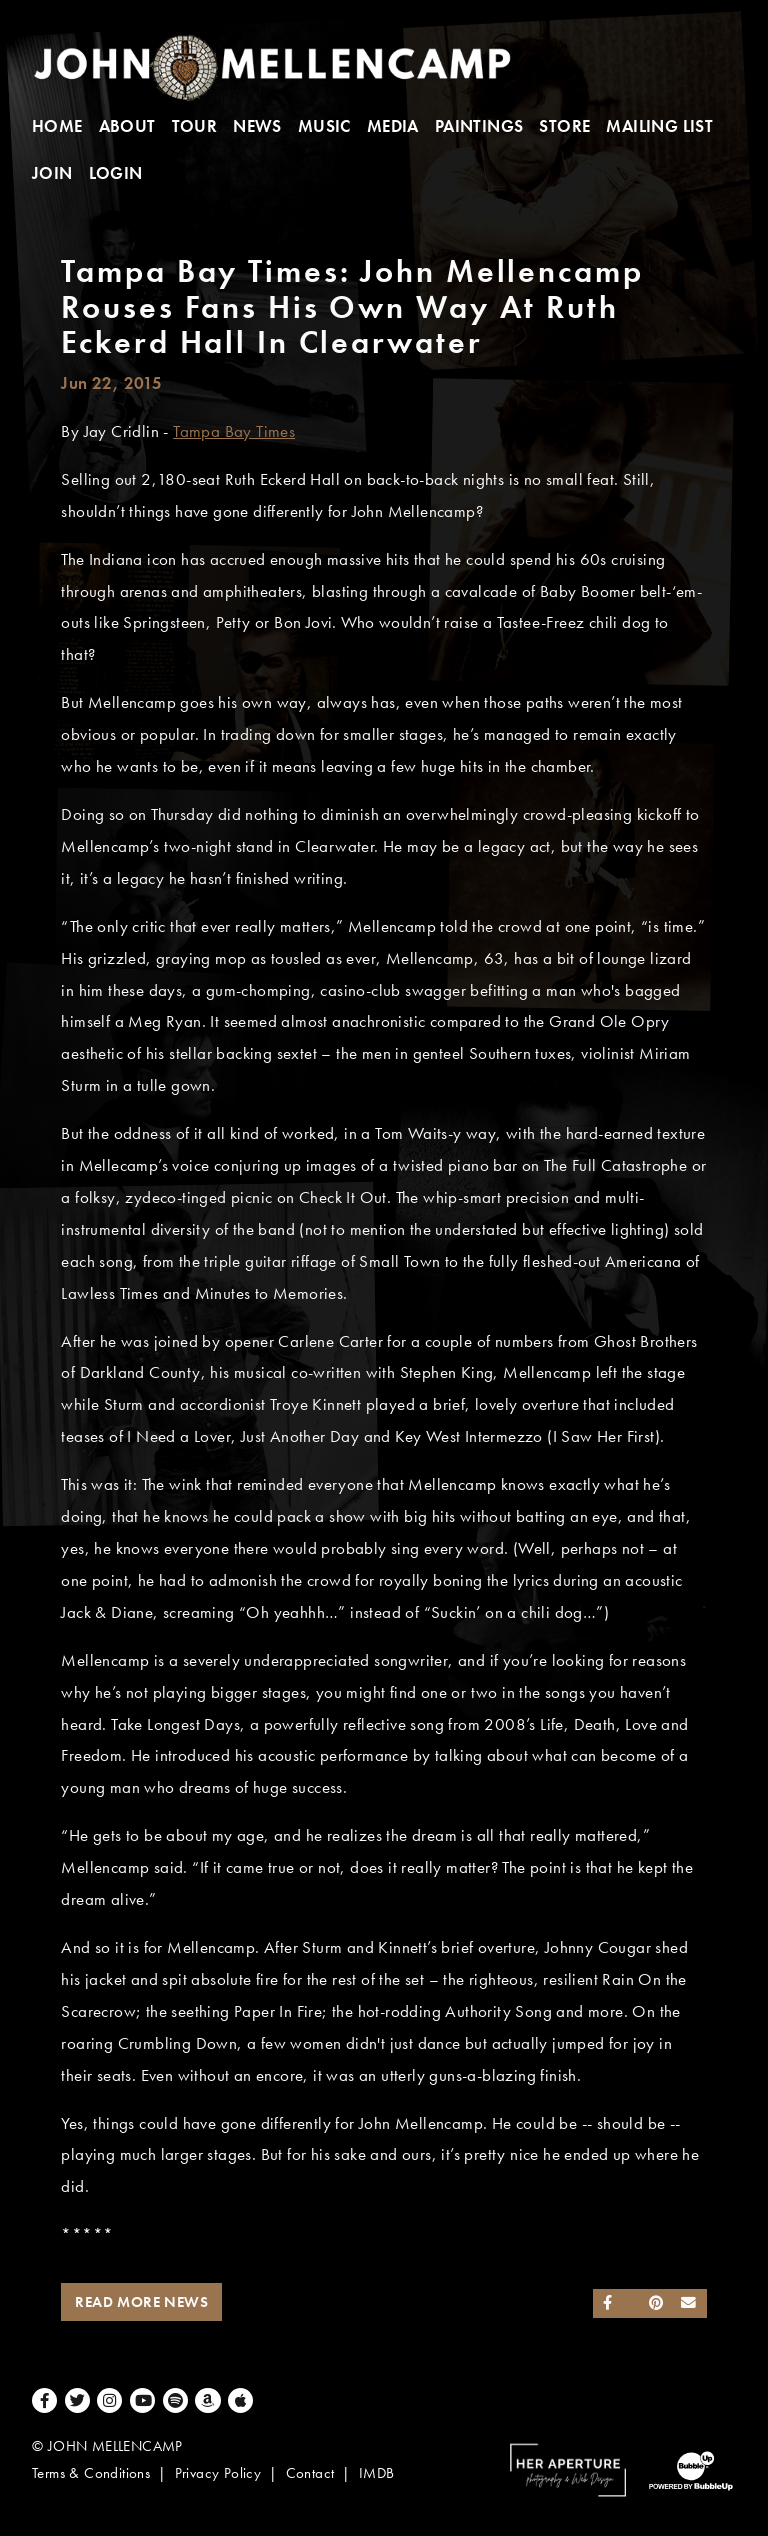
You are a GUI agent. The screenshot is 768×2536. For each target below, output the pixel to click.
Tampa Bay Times (234, 431)
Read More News (141, 2302)
